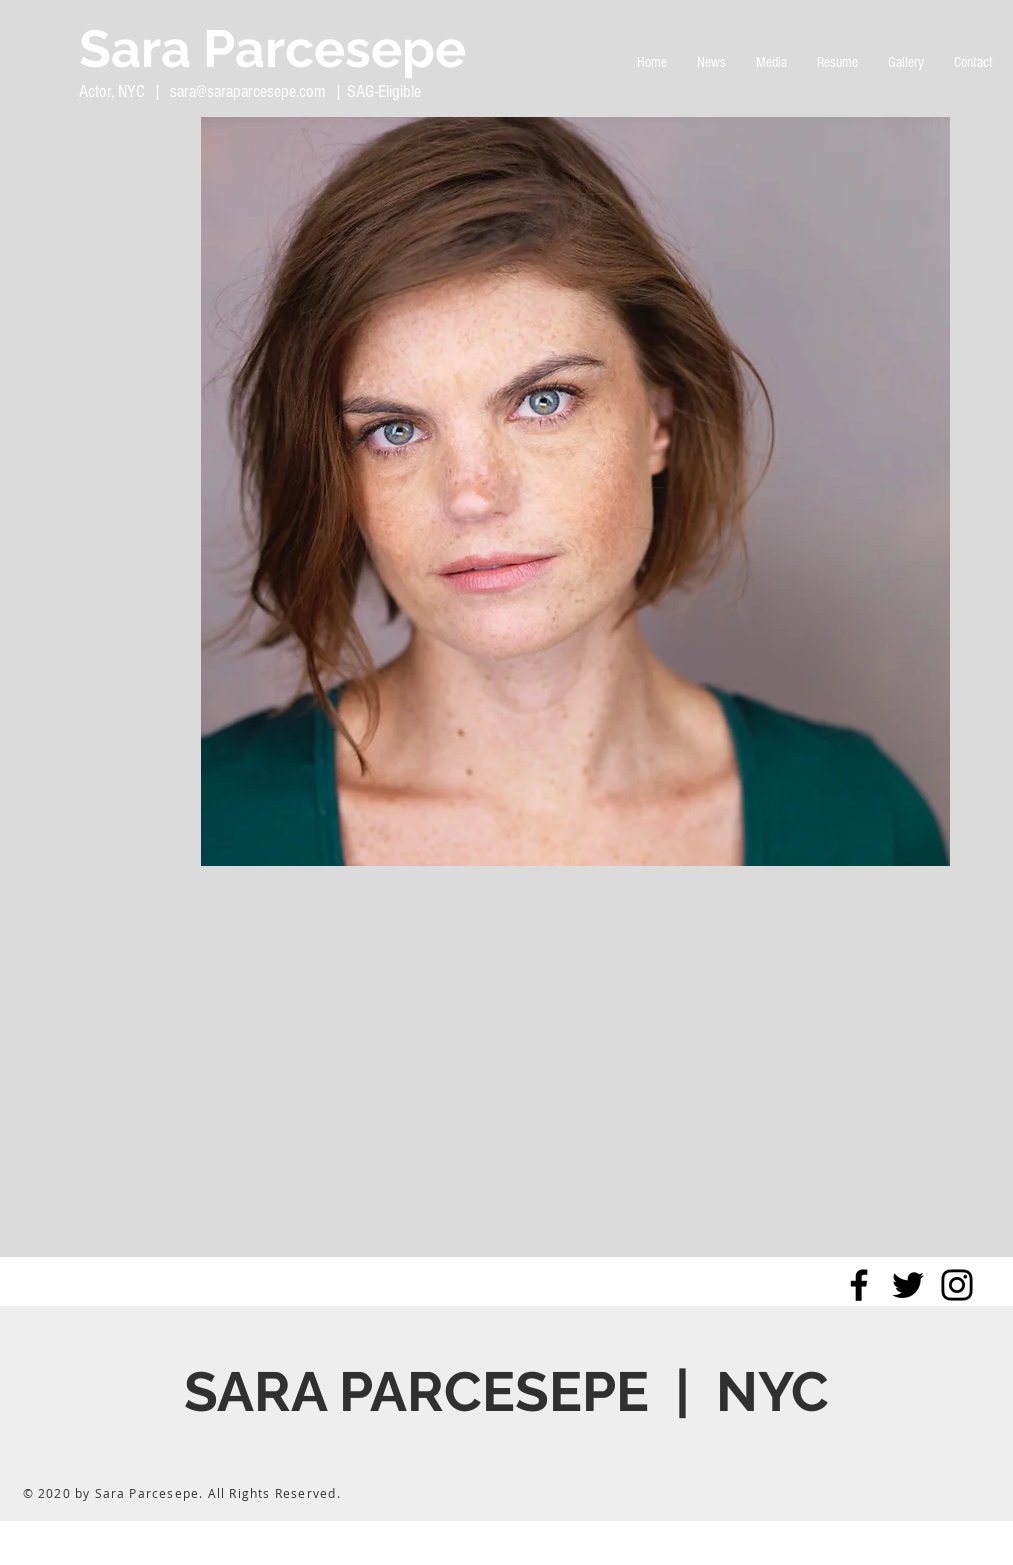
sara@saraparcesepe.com (248, 91)
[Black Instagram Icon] (957, 1285)
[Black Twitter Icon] (908, 1285)
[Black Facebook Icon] (859, 1285)
